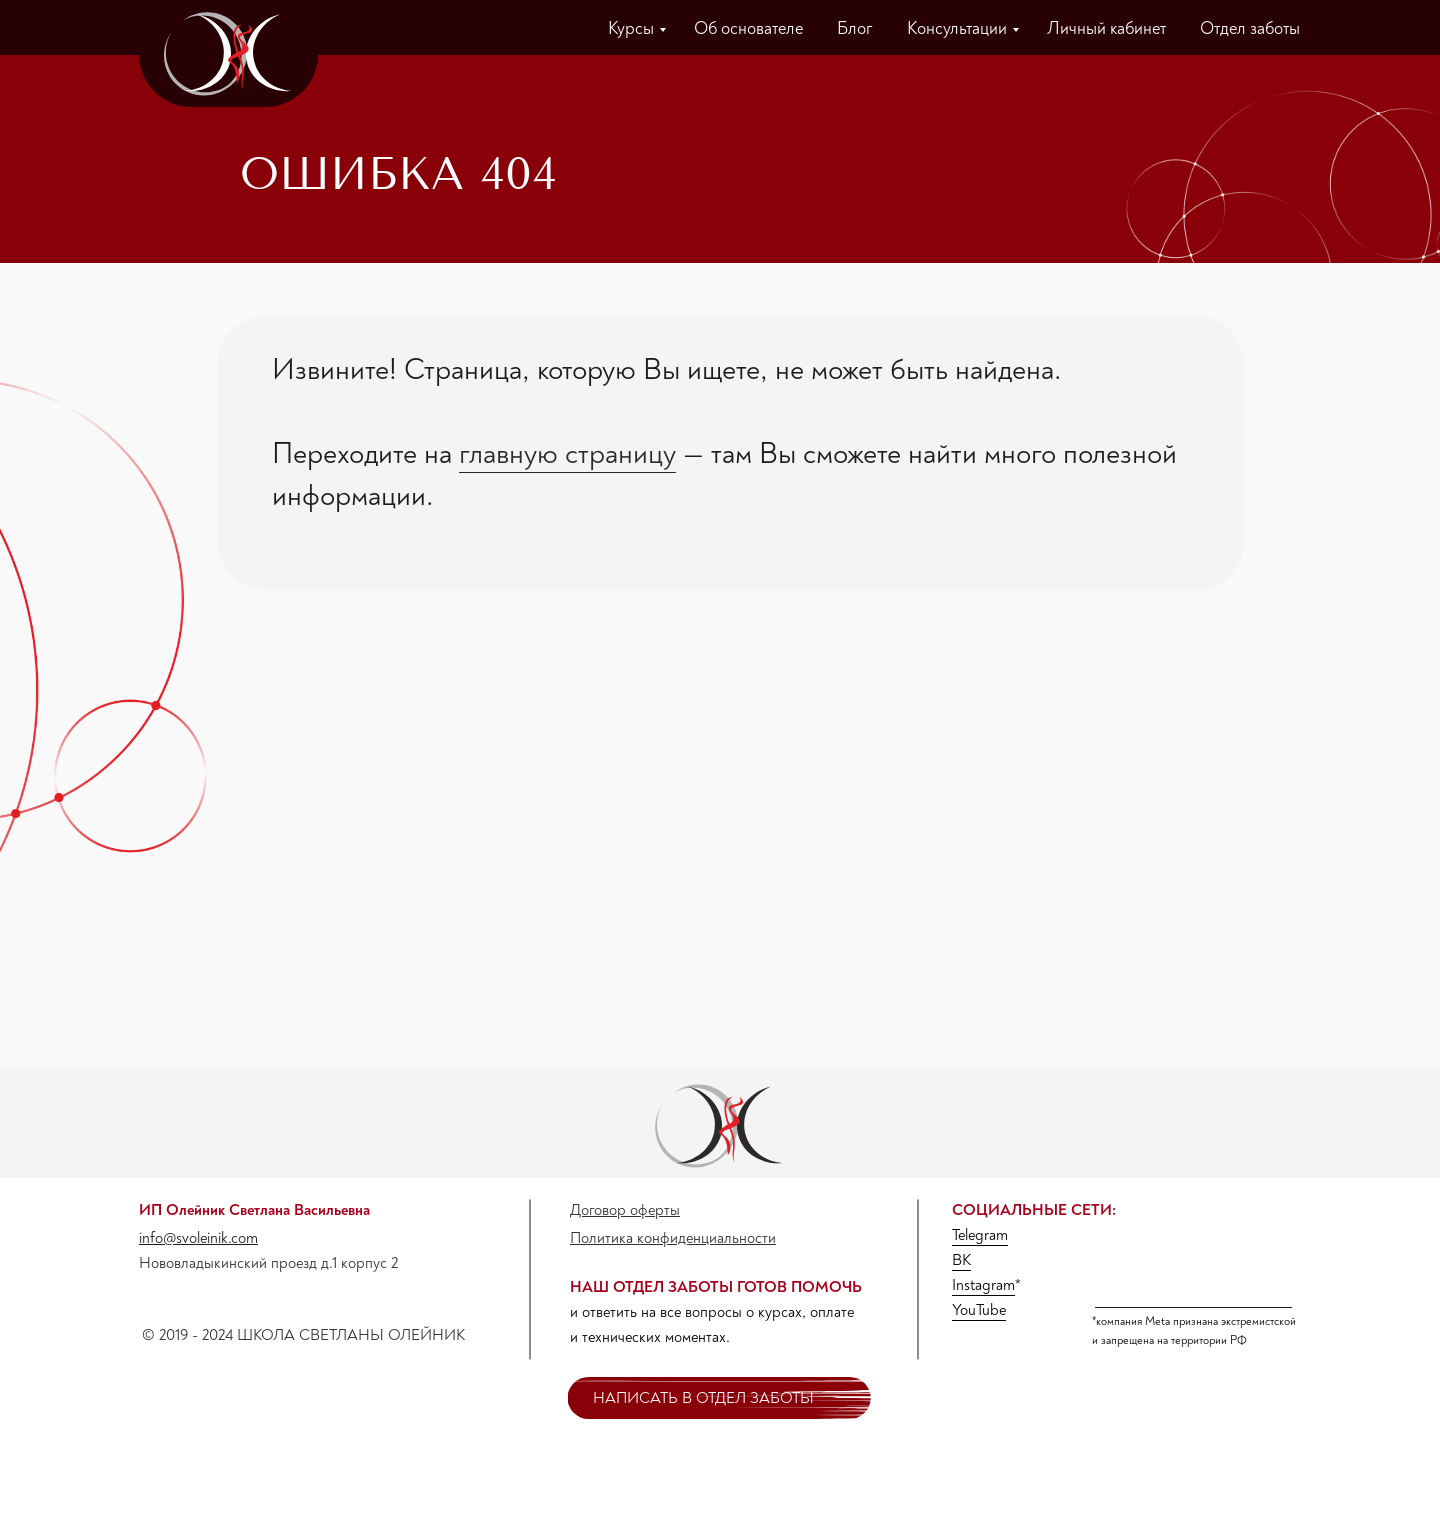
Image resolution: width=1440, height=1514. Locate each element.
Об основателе (748, 28)
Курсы (631, 28)
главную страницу (567, 453)
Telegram (980, 1235)
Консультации (957, 28)
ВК (961, 1260)
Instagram (983, 1285)
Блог (855, 28)
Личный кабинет (1106, 28)
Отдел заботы (1250, 28)
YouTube (979, 1310)
